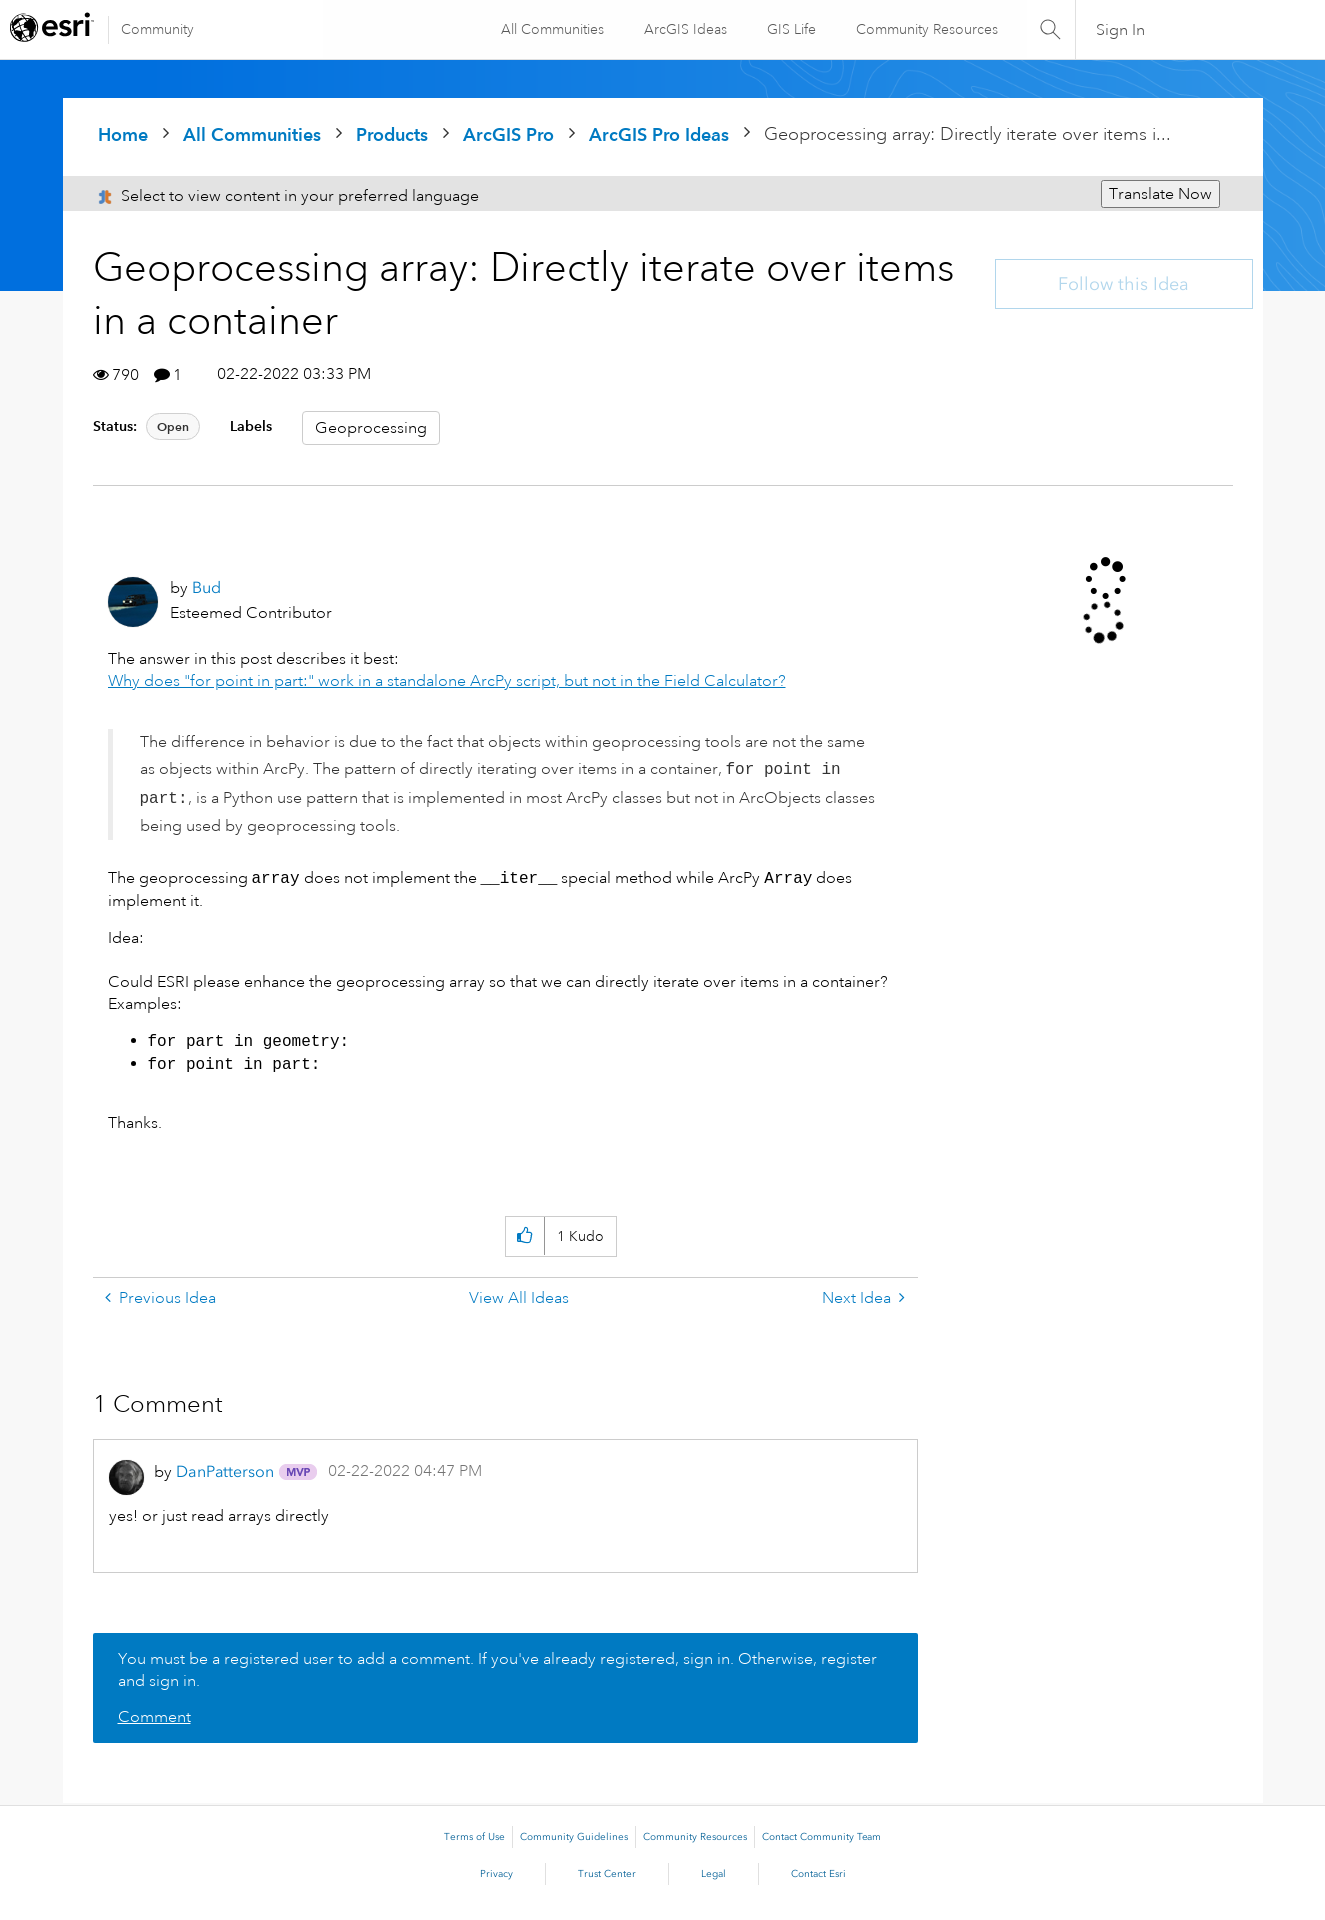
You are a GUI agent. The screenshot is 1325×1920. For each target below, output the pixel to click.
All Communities (551, 29)
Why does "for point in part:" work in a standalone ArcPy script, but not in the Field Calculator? (447, 681)
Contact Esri (818, 1874)
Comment (154, 1717)
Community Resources (926, 29)
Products (392, 134)
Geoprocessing (371, 428)
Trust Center (607, 1874)
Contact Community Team (821, 1837)
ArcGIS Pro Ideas (659, 134)
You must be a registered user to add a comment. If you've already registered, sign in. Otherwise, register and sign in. (497, 1670)
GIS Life (790, 29)
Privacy (496, 1874)
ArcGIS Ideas (684, 29)
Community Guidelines (574, 1837)
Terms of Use (474, 1837)
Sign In (1120, 30)
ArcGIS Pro (508, 134)
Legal (713, 1874)
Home (123, 134)
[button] (524, 1236)
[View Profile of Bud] (206, 587)
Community (157, 29)
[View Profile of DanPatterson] (225, 1471)
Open (173, 426)
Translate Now (1160, 194)
